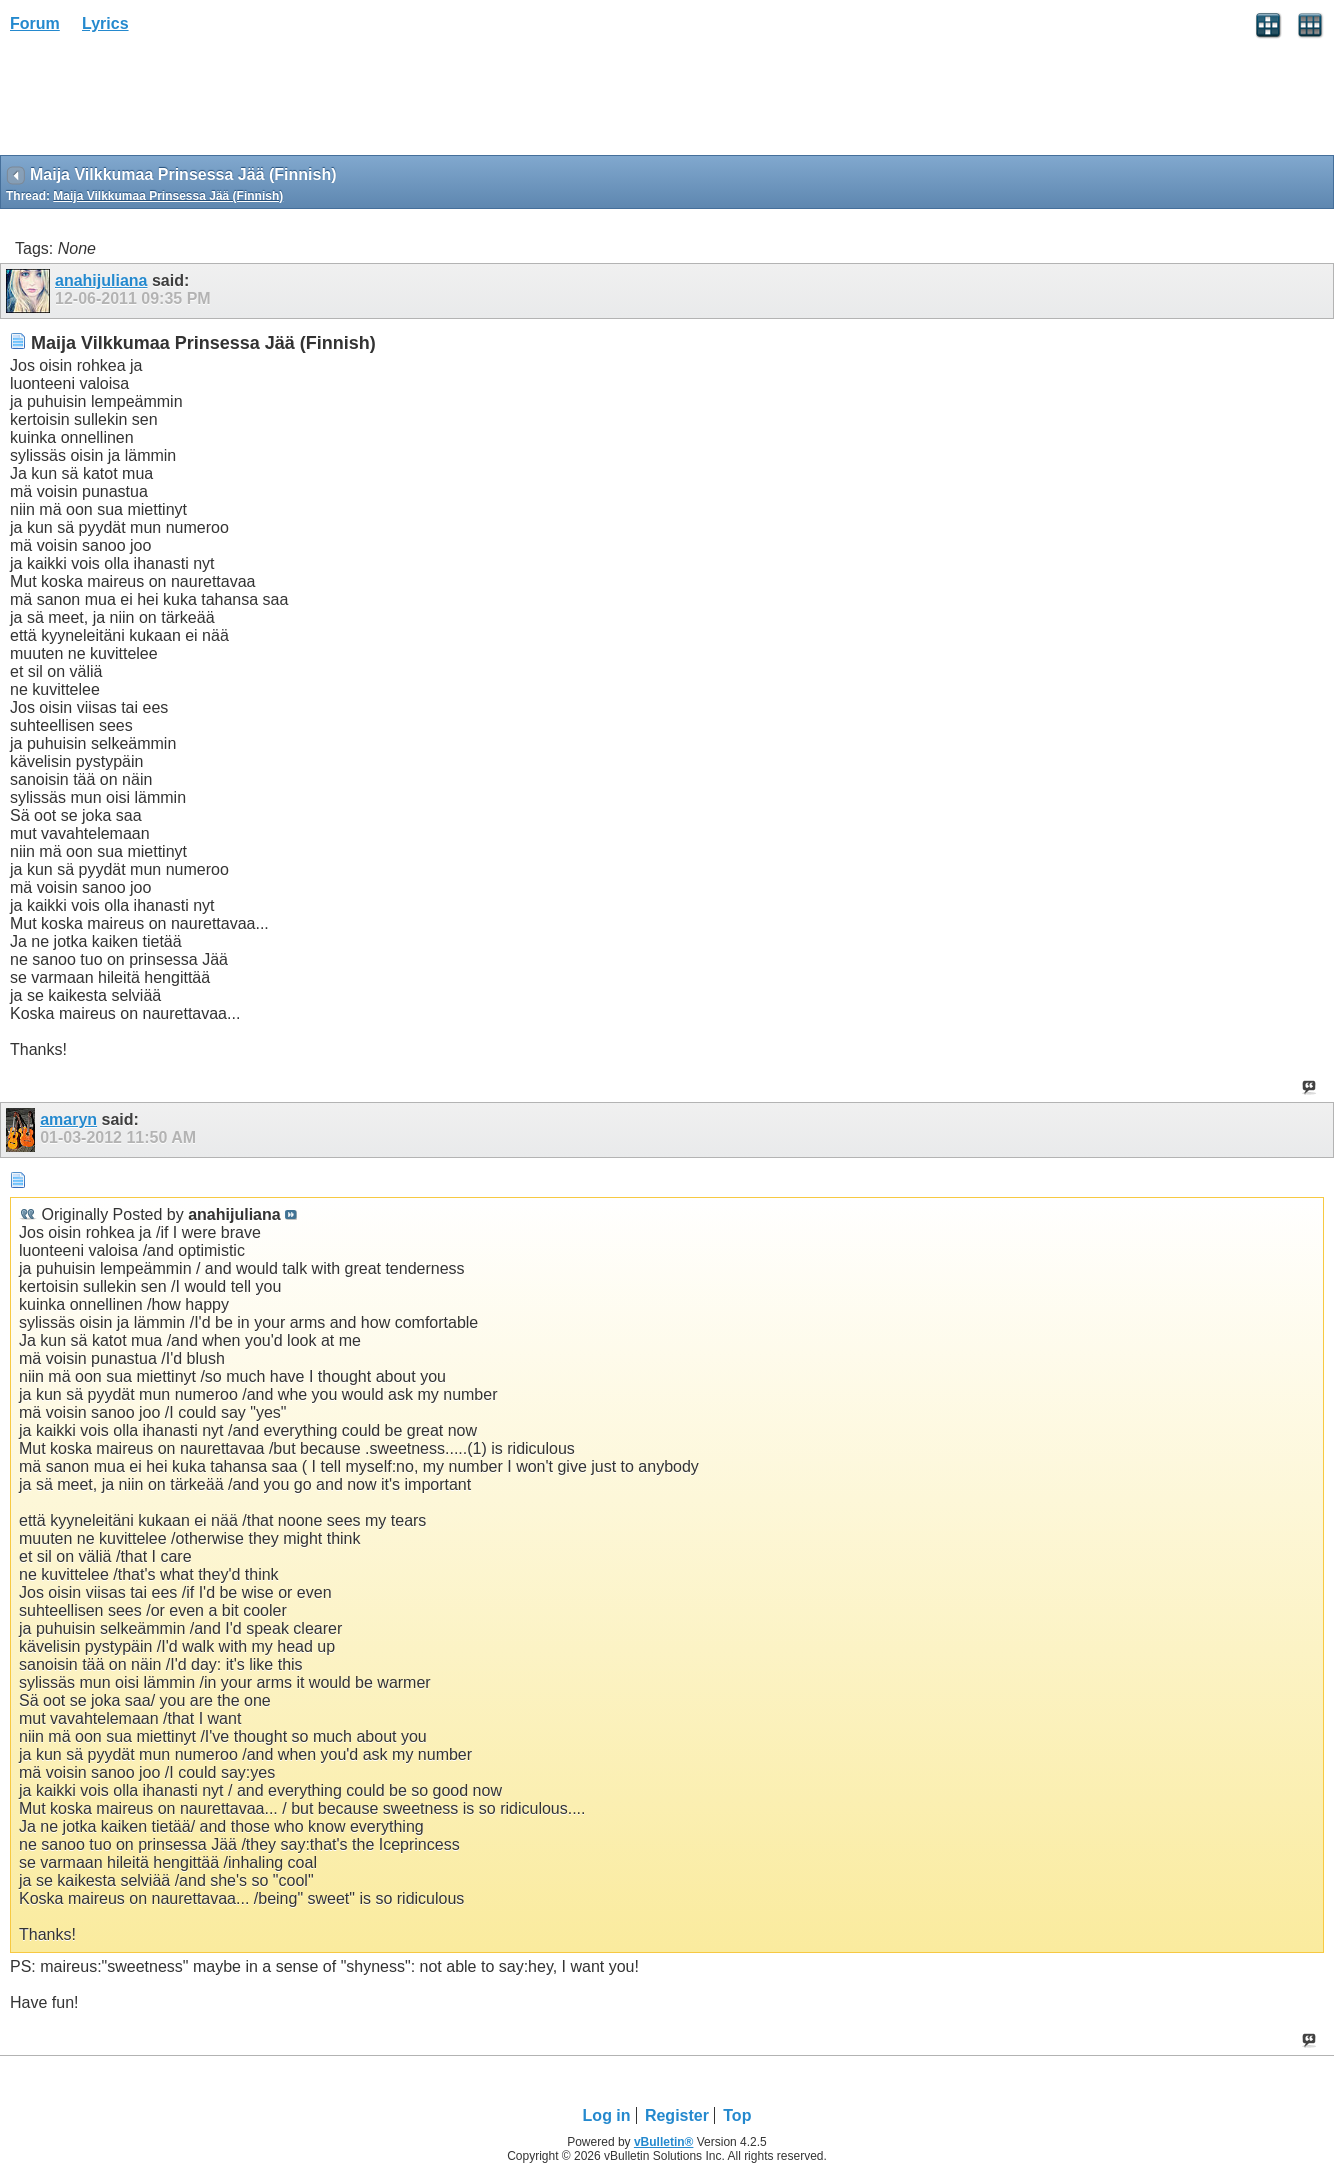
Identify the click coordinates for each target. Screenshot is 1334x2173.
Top (737, 2115)
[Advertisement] (160, 101)
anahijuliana (101, 280)
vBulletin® (664, 2142)
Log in (607, 2115)
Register (677, 2115)
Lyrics (105, 23)
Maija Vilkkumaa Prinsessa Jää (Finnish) (168, 196)
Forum (35, 23)
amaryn (68, 1119)
